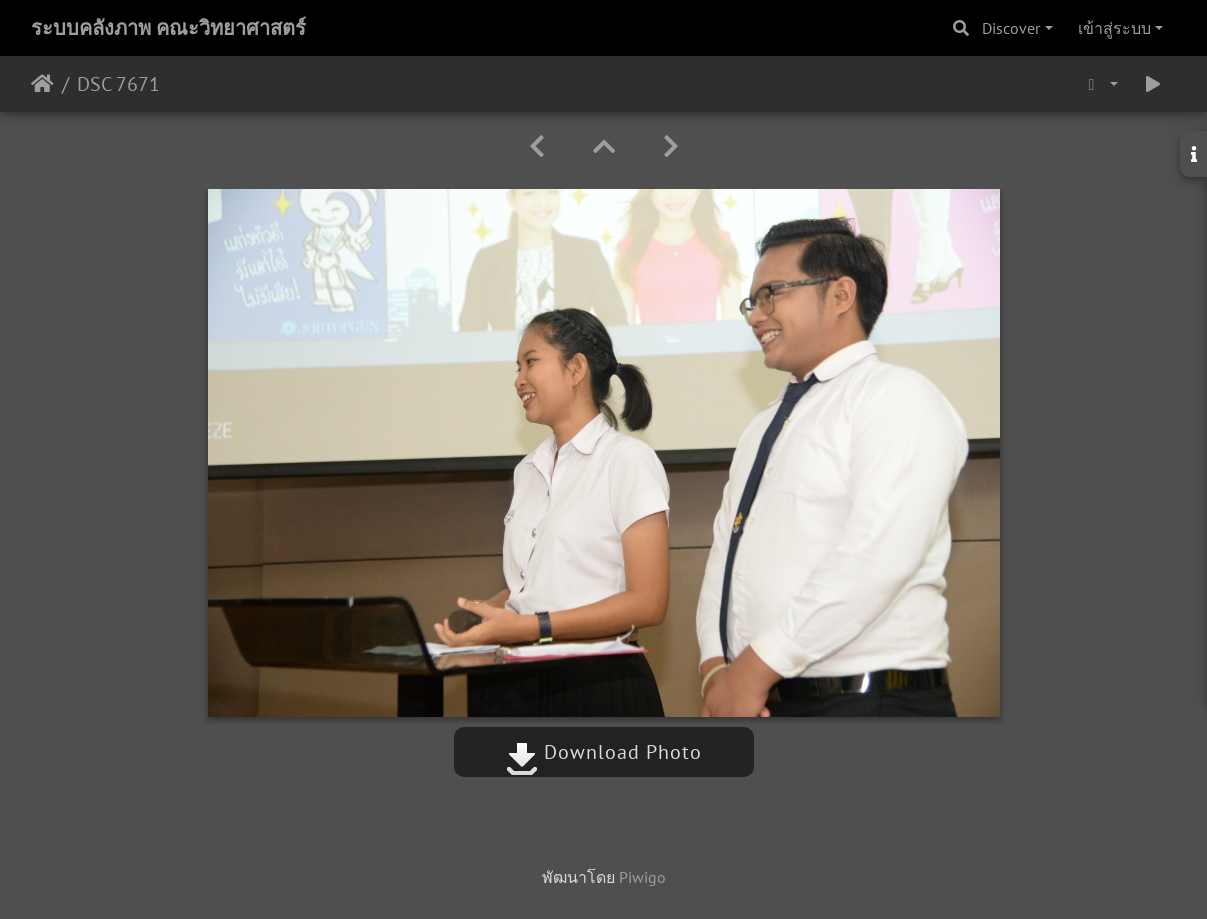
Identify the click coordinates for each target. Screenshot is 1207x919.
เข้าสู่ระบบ (1114, 28)
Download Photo (604, 752)
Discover (1011, 28)
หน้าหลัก (42, 84)
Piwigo (642, 877)
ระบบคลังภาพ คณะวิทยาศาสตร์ (168, 28)
